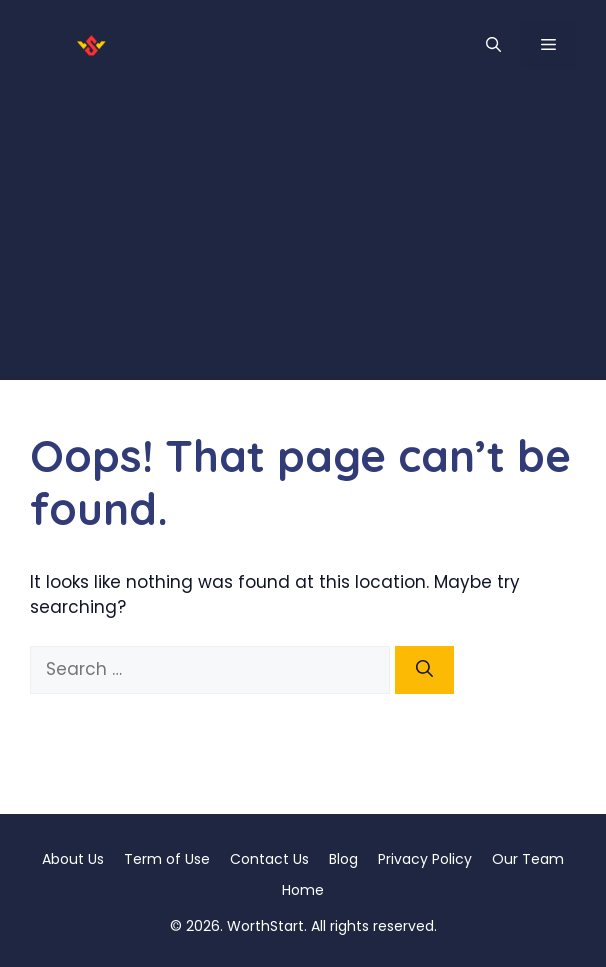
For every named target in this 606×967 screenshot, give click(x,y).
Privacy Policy (425, 859)
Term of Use (167, 859)
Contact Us (269, 859)
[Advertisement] (303, 240)
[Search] (424, 670)
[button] (493, 45)
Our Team (528, 859)
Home (303, 890)
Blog (343, 859)
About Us (73, 859)
